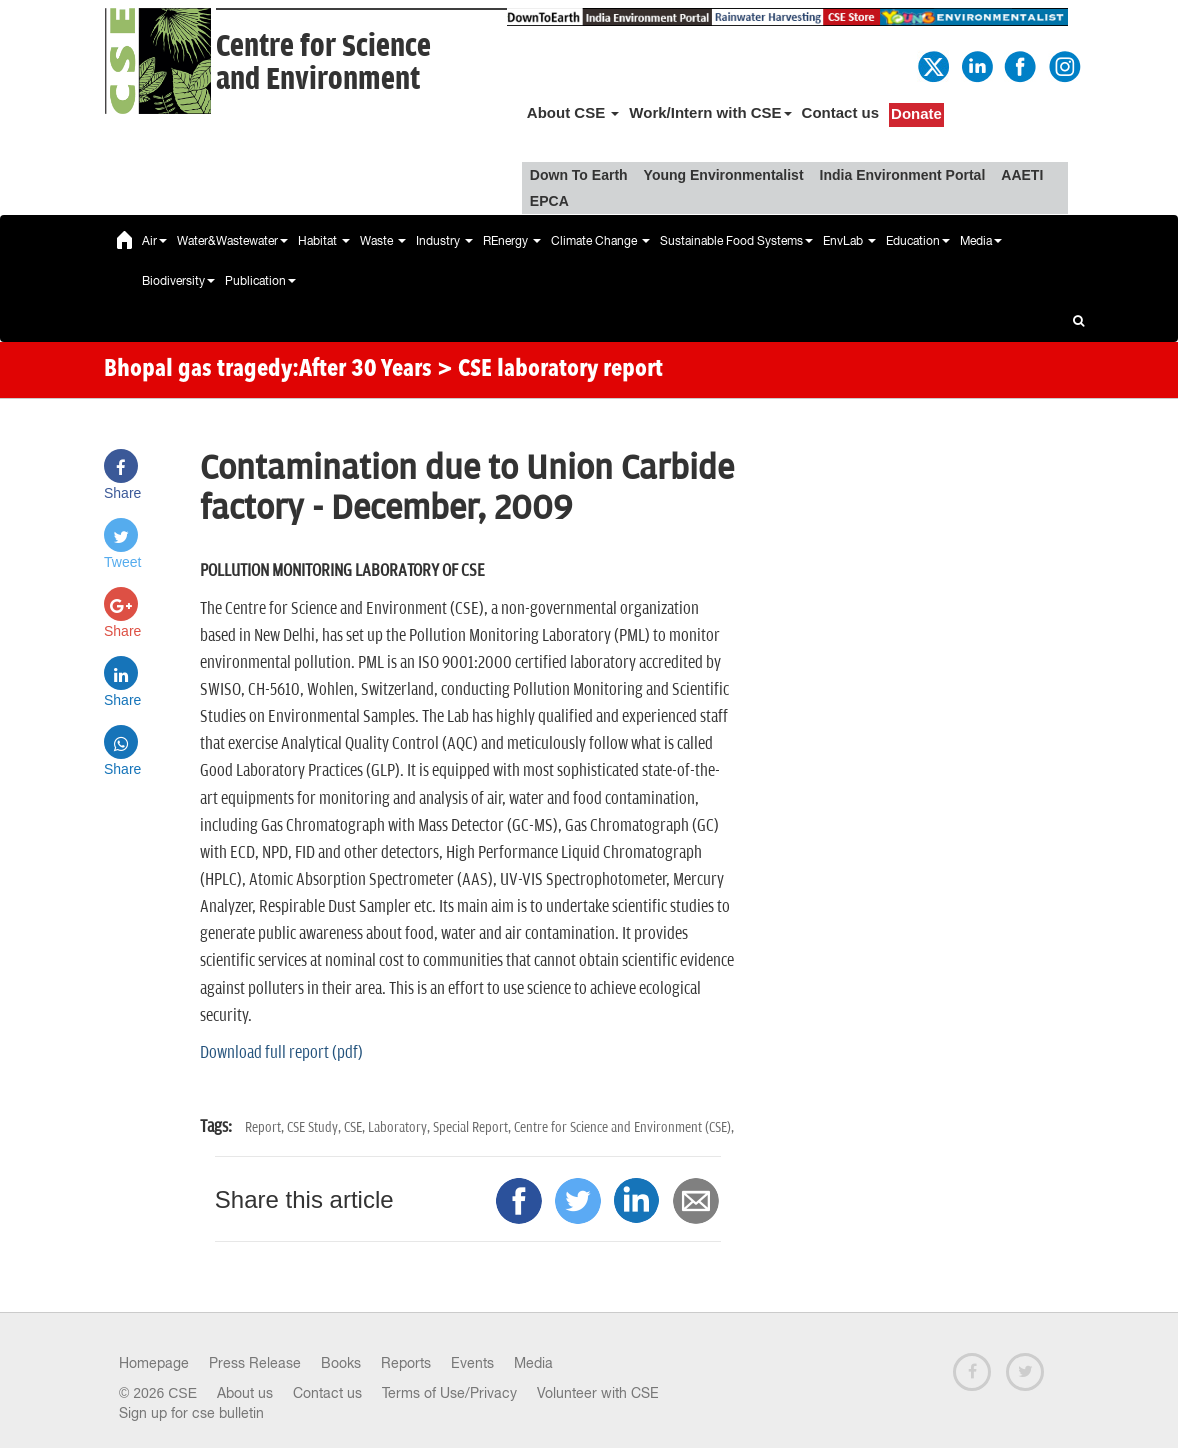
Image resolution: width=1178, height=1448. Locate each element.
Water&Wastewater (232, 241)
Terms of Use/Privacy (449, 1393)
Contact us (841, 112)
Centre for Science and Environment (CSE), (624, 1127)
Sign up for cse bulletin (191, 1413)
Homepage (154, 1363)
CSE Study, (315, 1127)
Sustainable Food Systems (736, 241)
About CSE (573, 112)
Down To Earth (579, 175)
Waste (383, 241)
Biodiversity (178, 281)
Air (154, 241)
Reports (406, 1363)
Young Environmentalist (724, 175)
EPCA (549, 201)
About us (245, 1393)
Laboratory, (400, 1127)
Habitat (324, 241)
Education (918, 241)
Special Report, (473, 1127)
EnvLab (849, 241)
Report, (266, 1127)
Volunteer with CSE (598, 1393)
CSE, (356, 1127)
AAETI (1022, 175)
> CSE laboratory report (550, 370)
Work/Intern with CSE (710, 112)
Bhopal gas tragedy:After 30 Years (268, 370)
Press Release (255, 1363)
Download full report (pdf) (281, 1053)
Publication (260, 281)
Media (981, 241)
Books (341, 1363)
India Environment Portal (903, 175)
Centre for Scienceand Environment (323, 63)
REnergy (512, 241)
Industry (444, 241)
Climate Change (600, 241)
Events (472, 1363)
